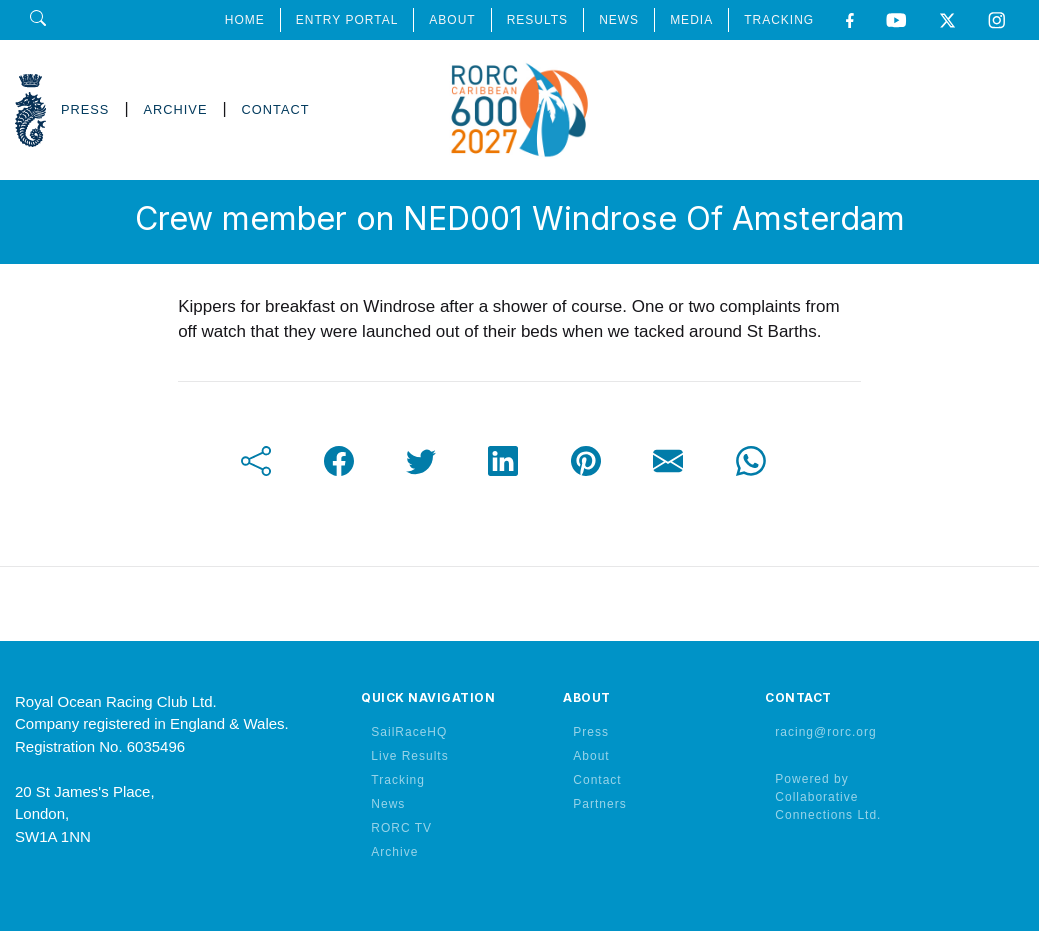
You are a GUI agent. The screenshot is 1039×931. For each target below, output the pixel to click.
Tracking (398, 780)
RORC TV (401, 828)
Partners (599, 804)
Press (591, 732)
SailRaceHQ (409, 732)
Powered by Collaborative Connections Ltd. (828, 797)
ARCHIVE (176, 109)
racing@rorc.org (825, 732)
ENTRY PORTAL (347, 20)
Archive (394, 852)
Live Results (409, 756)
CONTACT (276, 109)
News (388, 804)
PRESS (85, 109)
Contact (597, 780)
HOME (245, 20)
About (591, 756)
